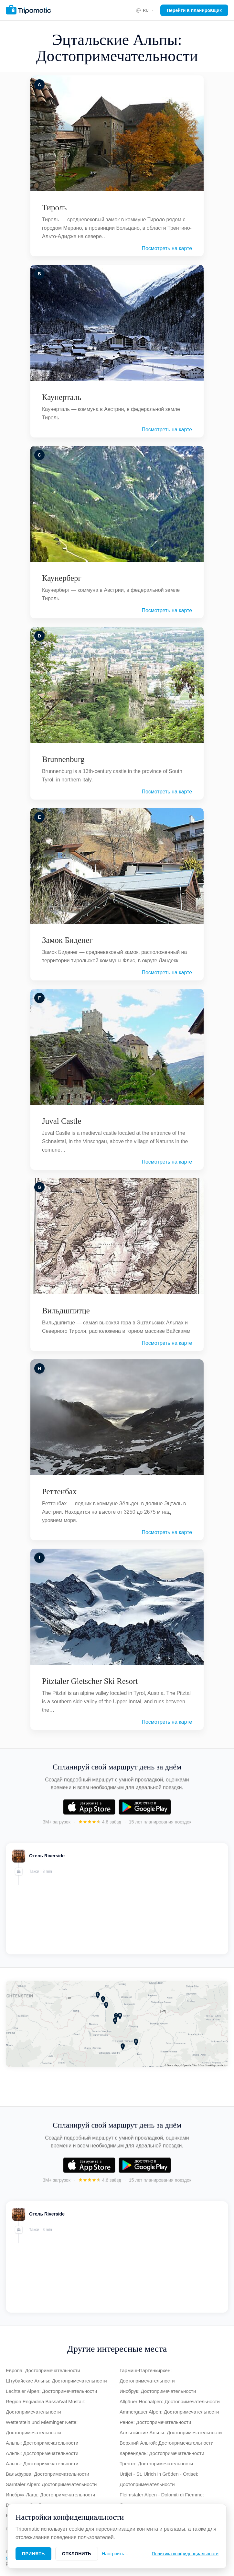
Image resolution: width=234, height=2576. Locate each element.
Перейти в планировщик (194, 10)
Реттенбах (59, 1491)
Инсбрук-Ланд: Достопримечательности (50, 2494)
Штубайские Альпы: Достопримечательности (56, 2380)
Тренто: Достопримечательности (156, 2463)
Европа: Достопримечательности (43, 2370)
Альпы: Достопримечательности (42, 2443)
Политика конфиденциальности (185, 2553)
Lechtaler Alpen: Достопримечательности (51, 2391)
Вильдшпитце (66, 1310)
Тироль (54, 207)
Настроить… (115, 2553)
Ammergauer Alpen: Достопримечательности (169, 2412)
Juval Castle (61, 1121)
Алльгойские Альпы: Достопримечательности (171, 2432)
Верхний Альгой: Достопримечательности (167, 2443)
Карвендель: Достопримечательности (162, 2453)
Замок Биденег (67, 940)
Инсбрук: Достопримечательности (158, 2391)
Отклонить (76, 2553)
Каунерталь (61, 397)
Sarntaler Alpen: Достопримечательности (51, 2484)
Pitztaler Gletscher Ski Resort (90, 1681)
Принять (33, 2553)
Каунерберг (61, 578)
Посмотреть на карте (167, 248)
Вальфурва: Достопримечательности (47, 2474)
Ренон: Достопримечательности (155, 2422)
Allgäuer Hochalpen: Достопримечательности (170, 2401)
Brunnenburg (63, 759)
